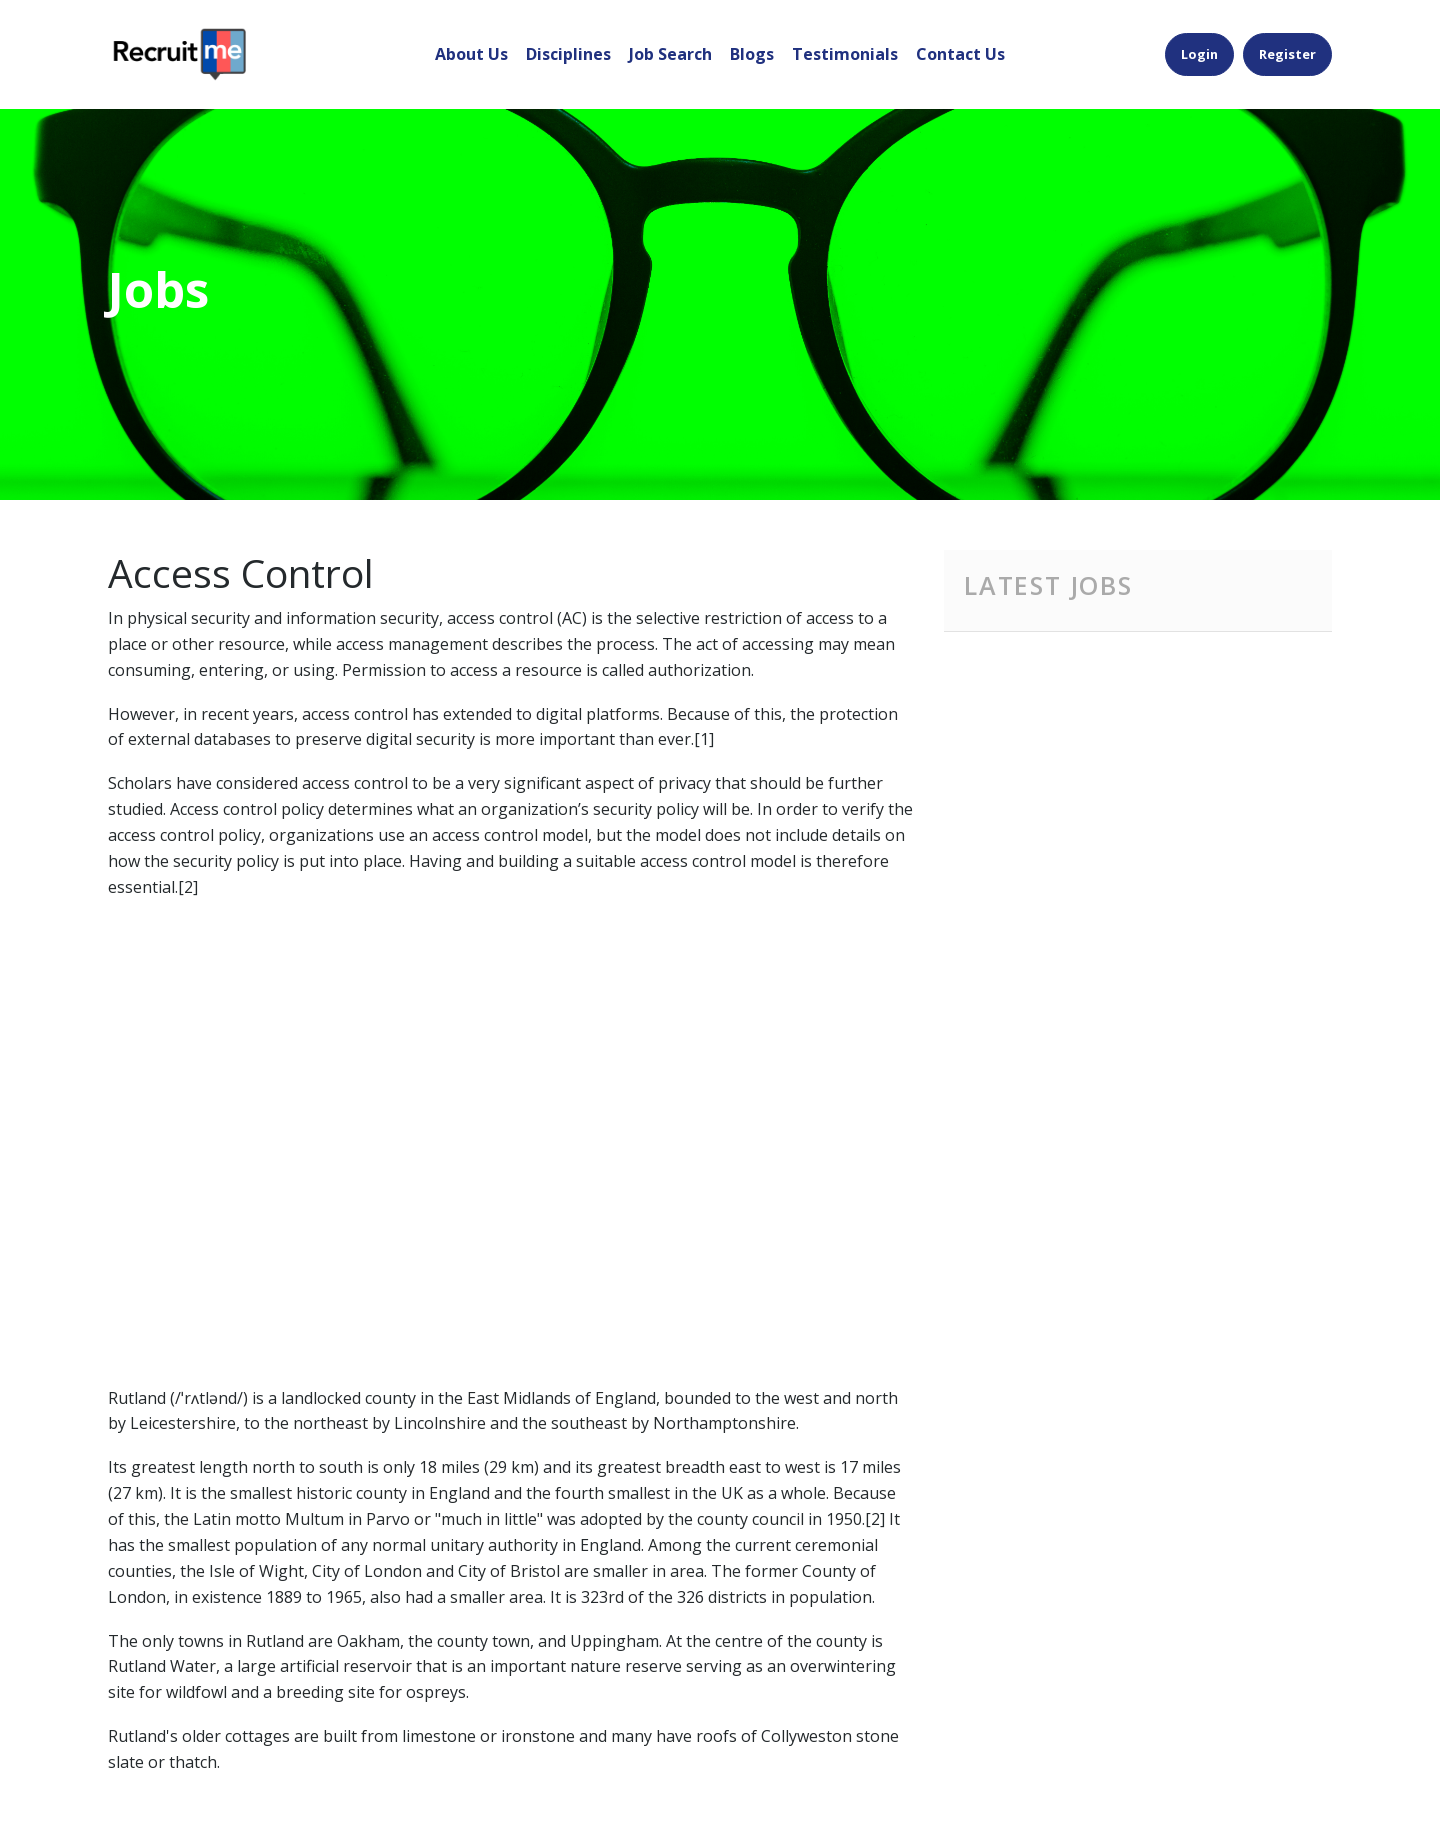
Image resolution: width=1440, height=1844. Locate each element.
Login (1199, 54)
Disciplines (568, 54)
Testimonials (845, 54)
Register (1287, 54)
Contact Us (960, 54)
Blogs (752, 54)
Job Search (670, 54)
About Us (471, 54)
